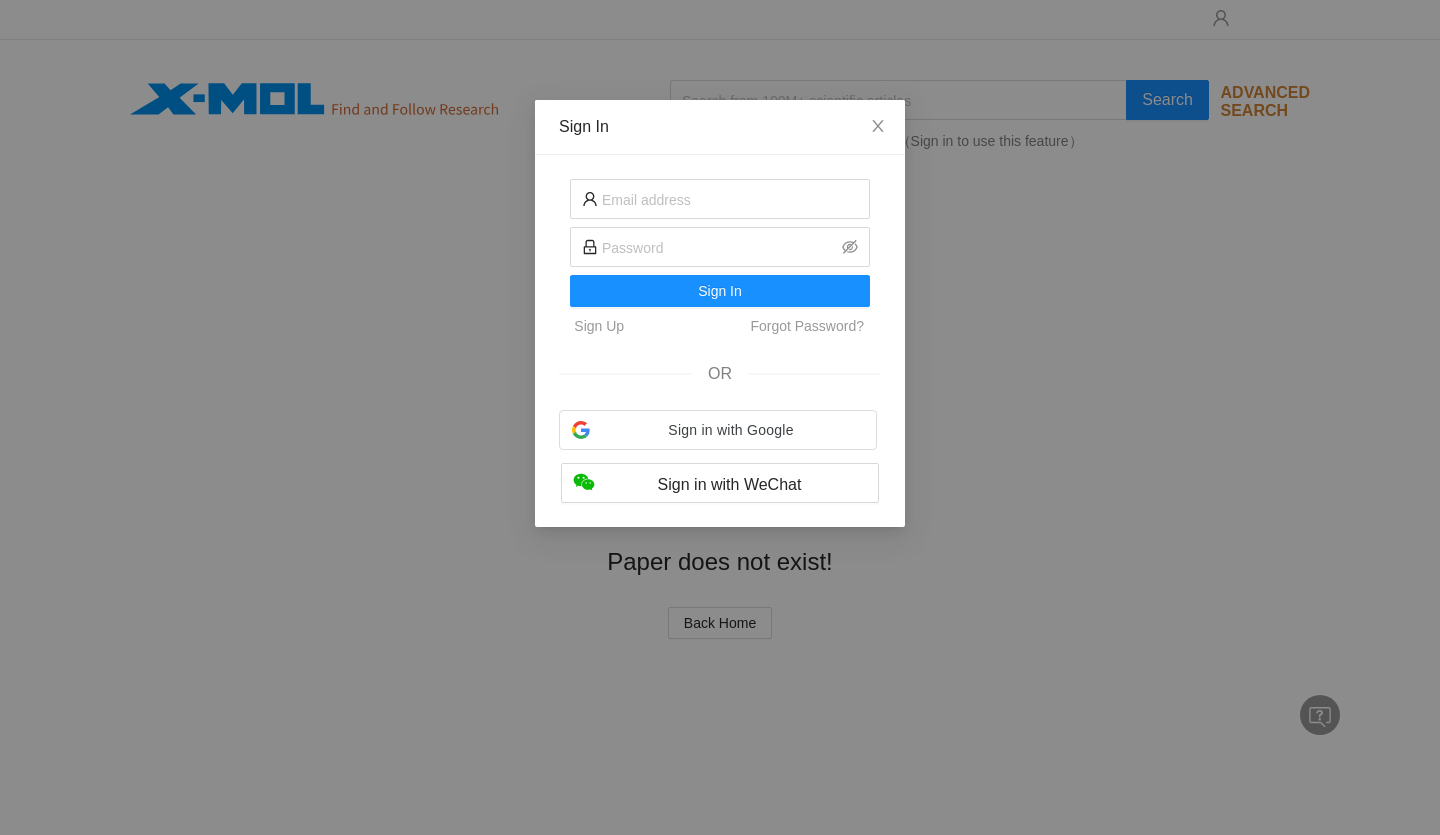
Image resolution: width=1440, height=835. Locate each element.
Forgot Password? (807, 326)
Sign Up (599, 326)
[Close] (878, 127)
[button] (718, 430)
